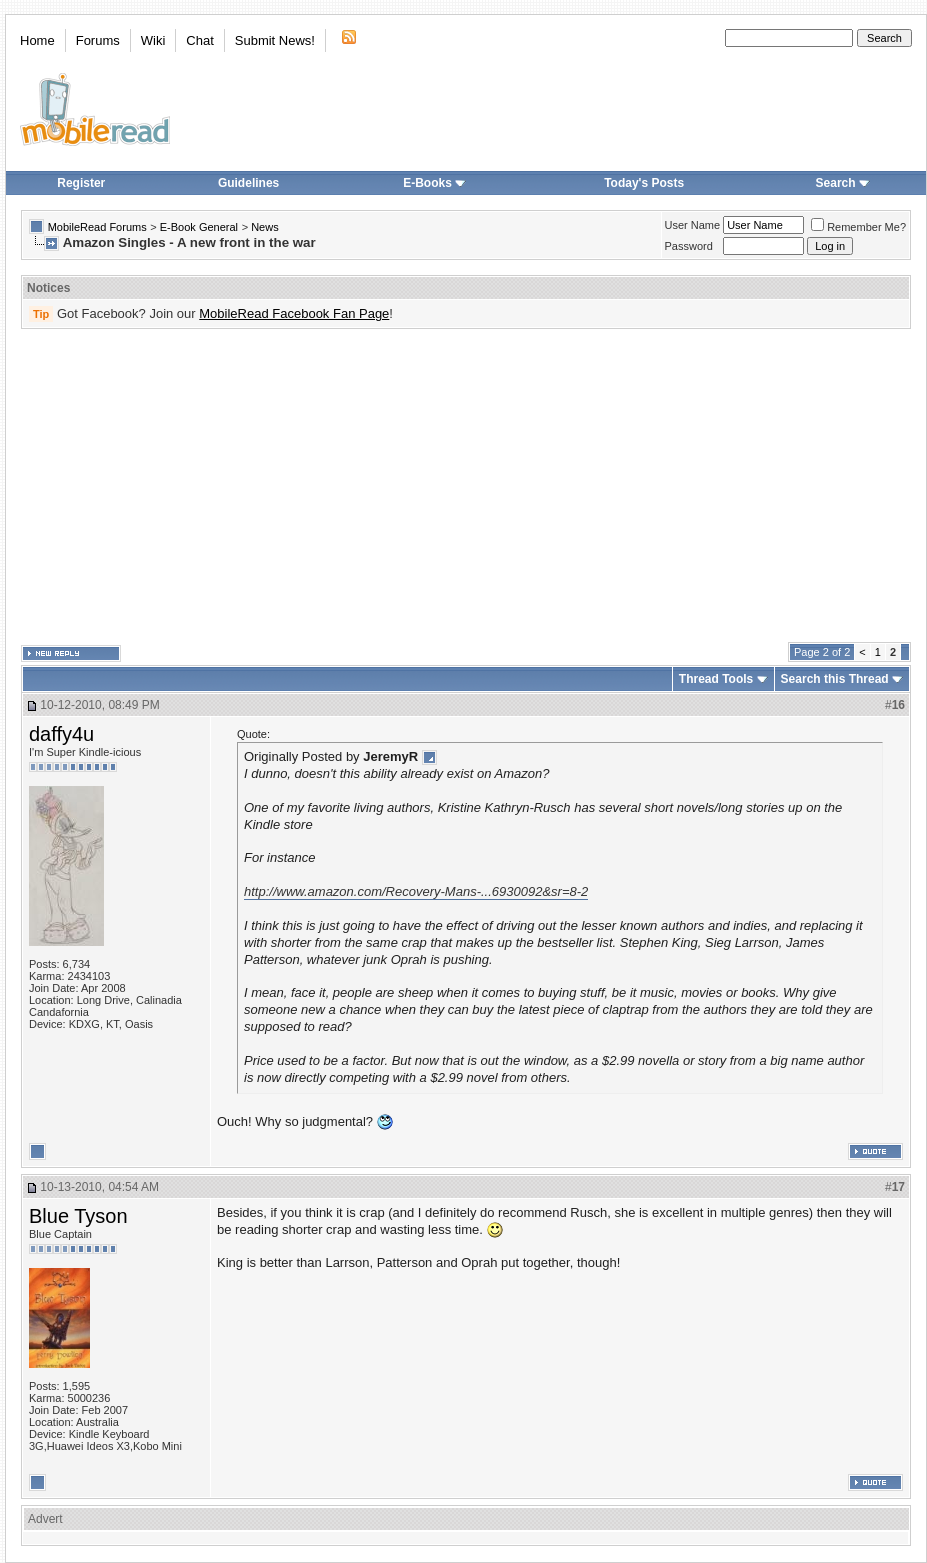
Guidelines (248, 183)
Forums (98, 40)
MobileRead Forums (97, 227)
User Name (693, 225)
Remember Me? (858, 227)
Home (37, 40)
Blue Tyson (78, 1216)
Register (81, 183)
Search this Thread (835, 679)
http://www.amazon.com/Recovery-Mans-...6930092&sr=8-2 (416, 891)
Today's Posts (644, 183)
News (265, 227)
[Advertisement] (299, 486)
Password (689, 246)
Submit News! (275, 40)
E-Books (434, 183)
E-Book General (199, 227)
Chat (199, 40)
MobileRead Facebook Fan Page (294, 313)
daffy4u (61, 734)
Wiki (153, 40)
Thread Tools (716, 679)
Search (843, 183)
